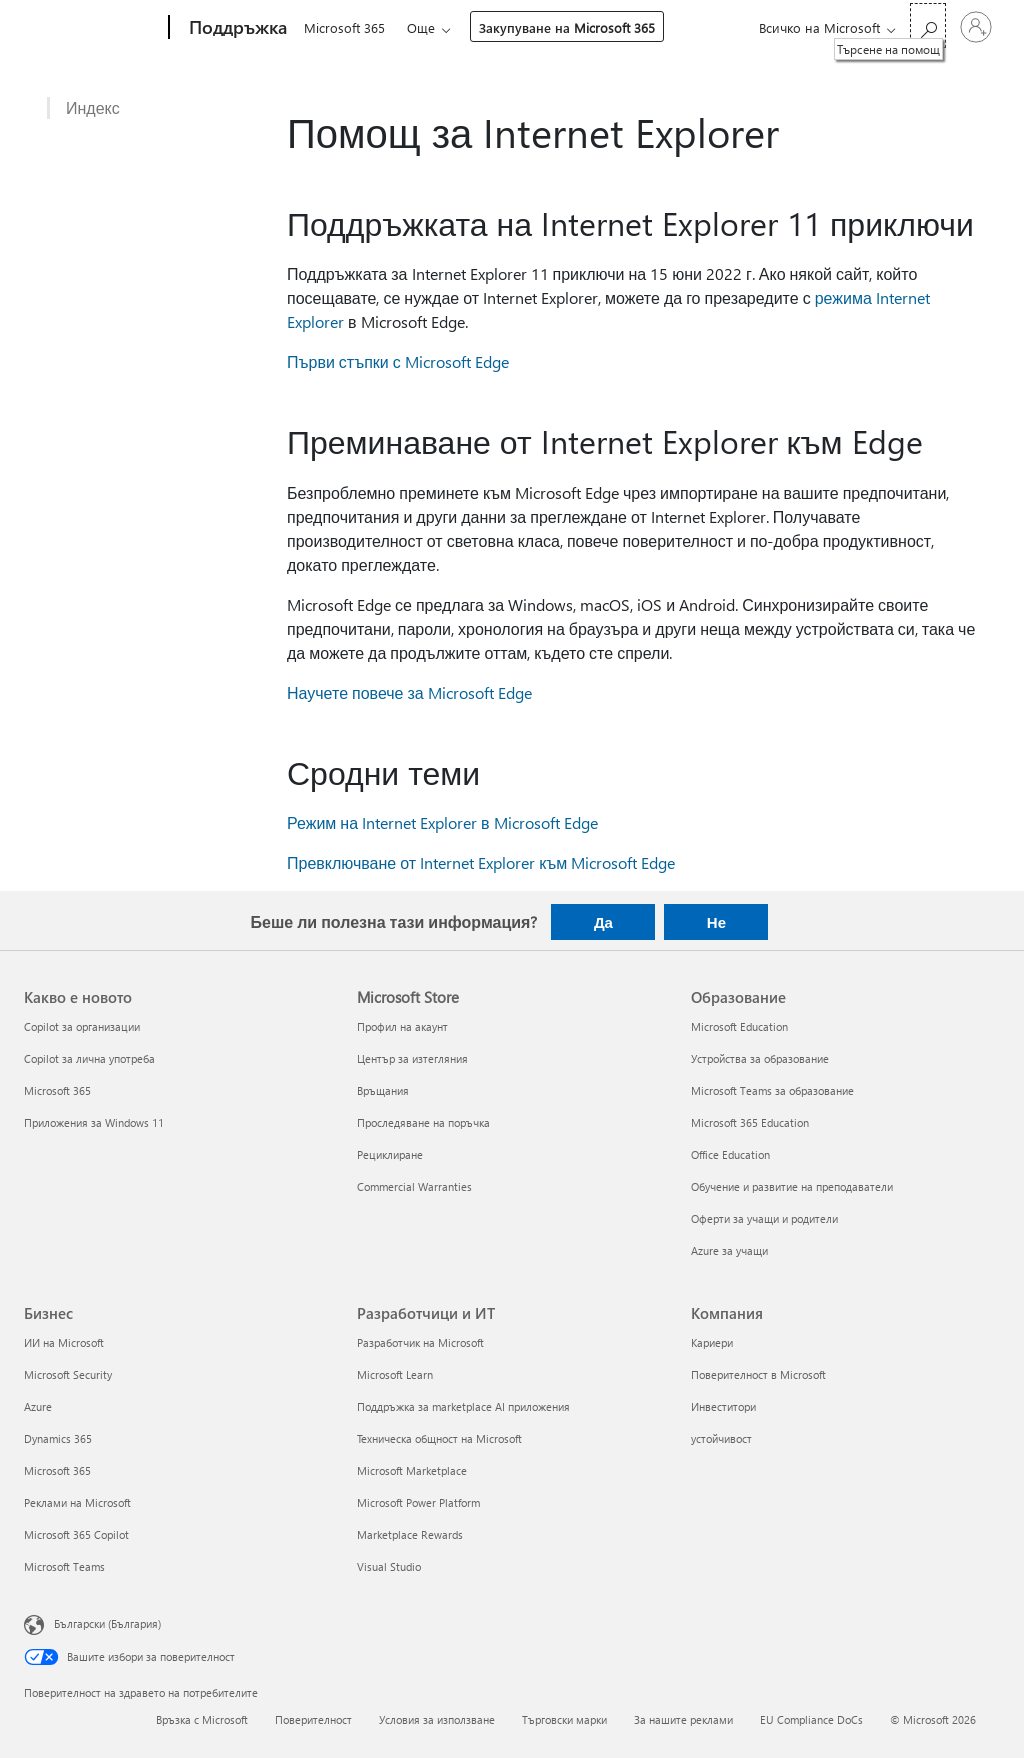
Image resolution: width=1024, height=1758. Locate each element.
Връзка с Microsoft (202, 1719)
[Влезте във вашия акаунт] (976, 27)
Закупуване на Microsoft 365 (571, 27)
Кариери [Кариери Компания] (712, 1342)
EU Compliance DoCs (811, 1719)
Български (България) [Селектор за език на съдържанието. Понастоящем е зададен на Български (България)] (107, 1623)
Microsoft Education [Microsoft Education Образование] (739, 1026)
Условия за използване (437, 1719)
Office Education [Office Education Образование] (730, 1154)
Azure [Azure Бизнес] (38, 1406)
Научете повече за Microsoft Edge (409, 692)
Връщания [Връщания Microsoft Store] (383, 1090)
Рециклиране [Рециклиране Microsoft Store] (390, 1154)
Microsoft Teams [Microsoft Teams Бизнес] (64, 1566)
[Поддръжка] (236, 28)
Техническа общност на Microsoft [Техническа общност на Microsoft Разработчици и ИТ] (439, 1438)
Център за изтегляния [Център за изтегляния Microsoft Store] (412, 1058)
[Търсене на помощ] (928, 25)
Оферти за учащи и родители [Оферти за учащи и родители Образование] (764, 1218)
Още (425, 27)
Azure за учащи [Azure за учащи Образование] (729, 1250)
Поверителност (313, 1719)
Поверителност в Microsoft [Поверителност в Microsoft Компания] (758, 1374)
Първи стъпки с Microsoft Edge (398, 361)
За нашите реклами (683, 1719)
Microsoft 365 (344, 27)
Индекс (93, 108)
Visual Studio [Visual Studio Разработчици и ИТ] (389, 1566)
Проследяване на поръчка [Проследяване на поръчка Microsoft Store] (423, 1122)
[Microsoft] (92, 28)
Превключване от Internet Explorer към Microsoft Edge (481, 862)
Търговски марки (564, 1719)
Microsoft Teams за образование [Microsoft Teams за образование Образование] (772, 1090)
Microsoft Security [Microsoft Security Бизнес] (68, 1374)
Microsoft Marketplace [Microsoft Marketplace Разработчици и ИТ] (412, 1470)
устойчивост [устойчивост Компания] (721, 1438)
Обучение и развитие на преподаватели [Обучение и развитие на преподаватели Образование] (792, 1186)
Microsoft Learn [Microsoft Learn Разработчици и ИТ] (395, 1374)
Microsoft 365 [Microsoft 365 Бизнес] (57, 1470)
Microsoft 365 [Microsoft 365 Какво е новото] (57, 1090)
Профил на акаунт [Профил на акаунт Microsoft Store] (402, 1026)
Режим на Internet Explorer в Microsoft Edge (442, 822)
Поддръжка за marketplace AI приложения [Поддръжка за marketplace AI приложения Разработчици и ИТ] (463, 1406)
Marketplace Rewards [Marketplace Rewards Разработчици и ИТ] (410, 1534)
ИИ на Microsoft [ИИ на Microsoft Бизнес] (64, 1342)
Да (603, 922)
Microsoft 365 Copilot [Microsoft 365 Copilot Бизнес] (76, 1534)
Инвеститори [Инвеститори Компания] (723, 1406)
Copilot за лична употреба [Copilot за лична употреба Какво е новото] (89, 1058)
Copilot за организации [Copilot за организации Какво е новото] (82, 1026)
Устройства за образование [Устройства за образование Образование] (760, 1058)
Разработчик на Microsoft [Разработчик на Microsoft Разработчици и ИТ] (420, 1342)
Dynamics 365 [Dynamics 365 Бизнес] (58, 1438)
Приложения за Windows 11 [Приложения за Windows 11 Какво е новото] (94, 1122)
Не (716, 922)
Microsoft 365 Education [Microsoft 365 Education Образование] (750, 1122)
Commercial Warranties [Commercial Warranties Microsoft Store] (414, 1186)
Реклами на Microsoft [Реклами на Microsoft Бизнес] (77, 1502)
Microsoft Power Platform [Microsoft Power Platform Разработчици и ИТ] (418, 1502)
